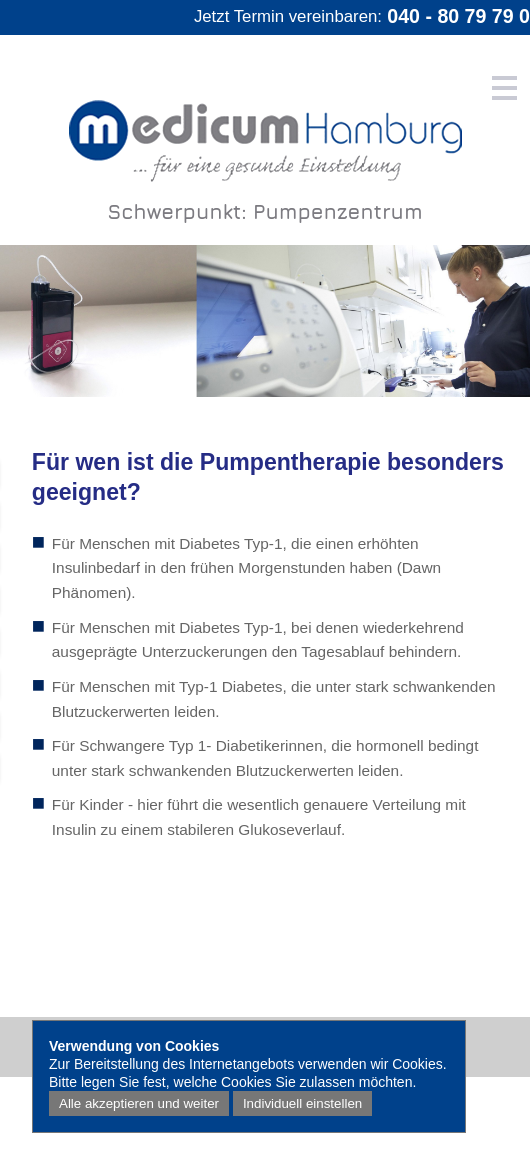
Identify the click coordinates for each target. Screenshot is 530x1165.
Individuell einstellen (302, 1103)
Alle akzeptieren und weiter (139, 1103)
